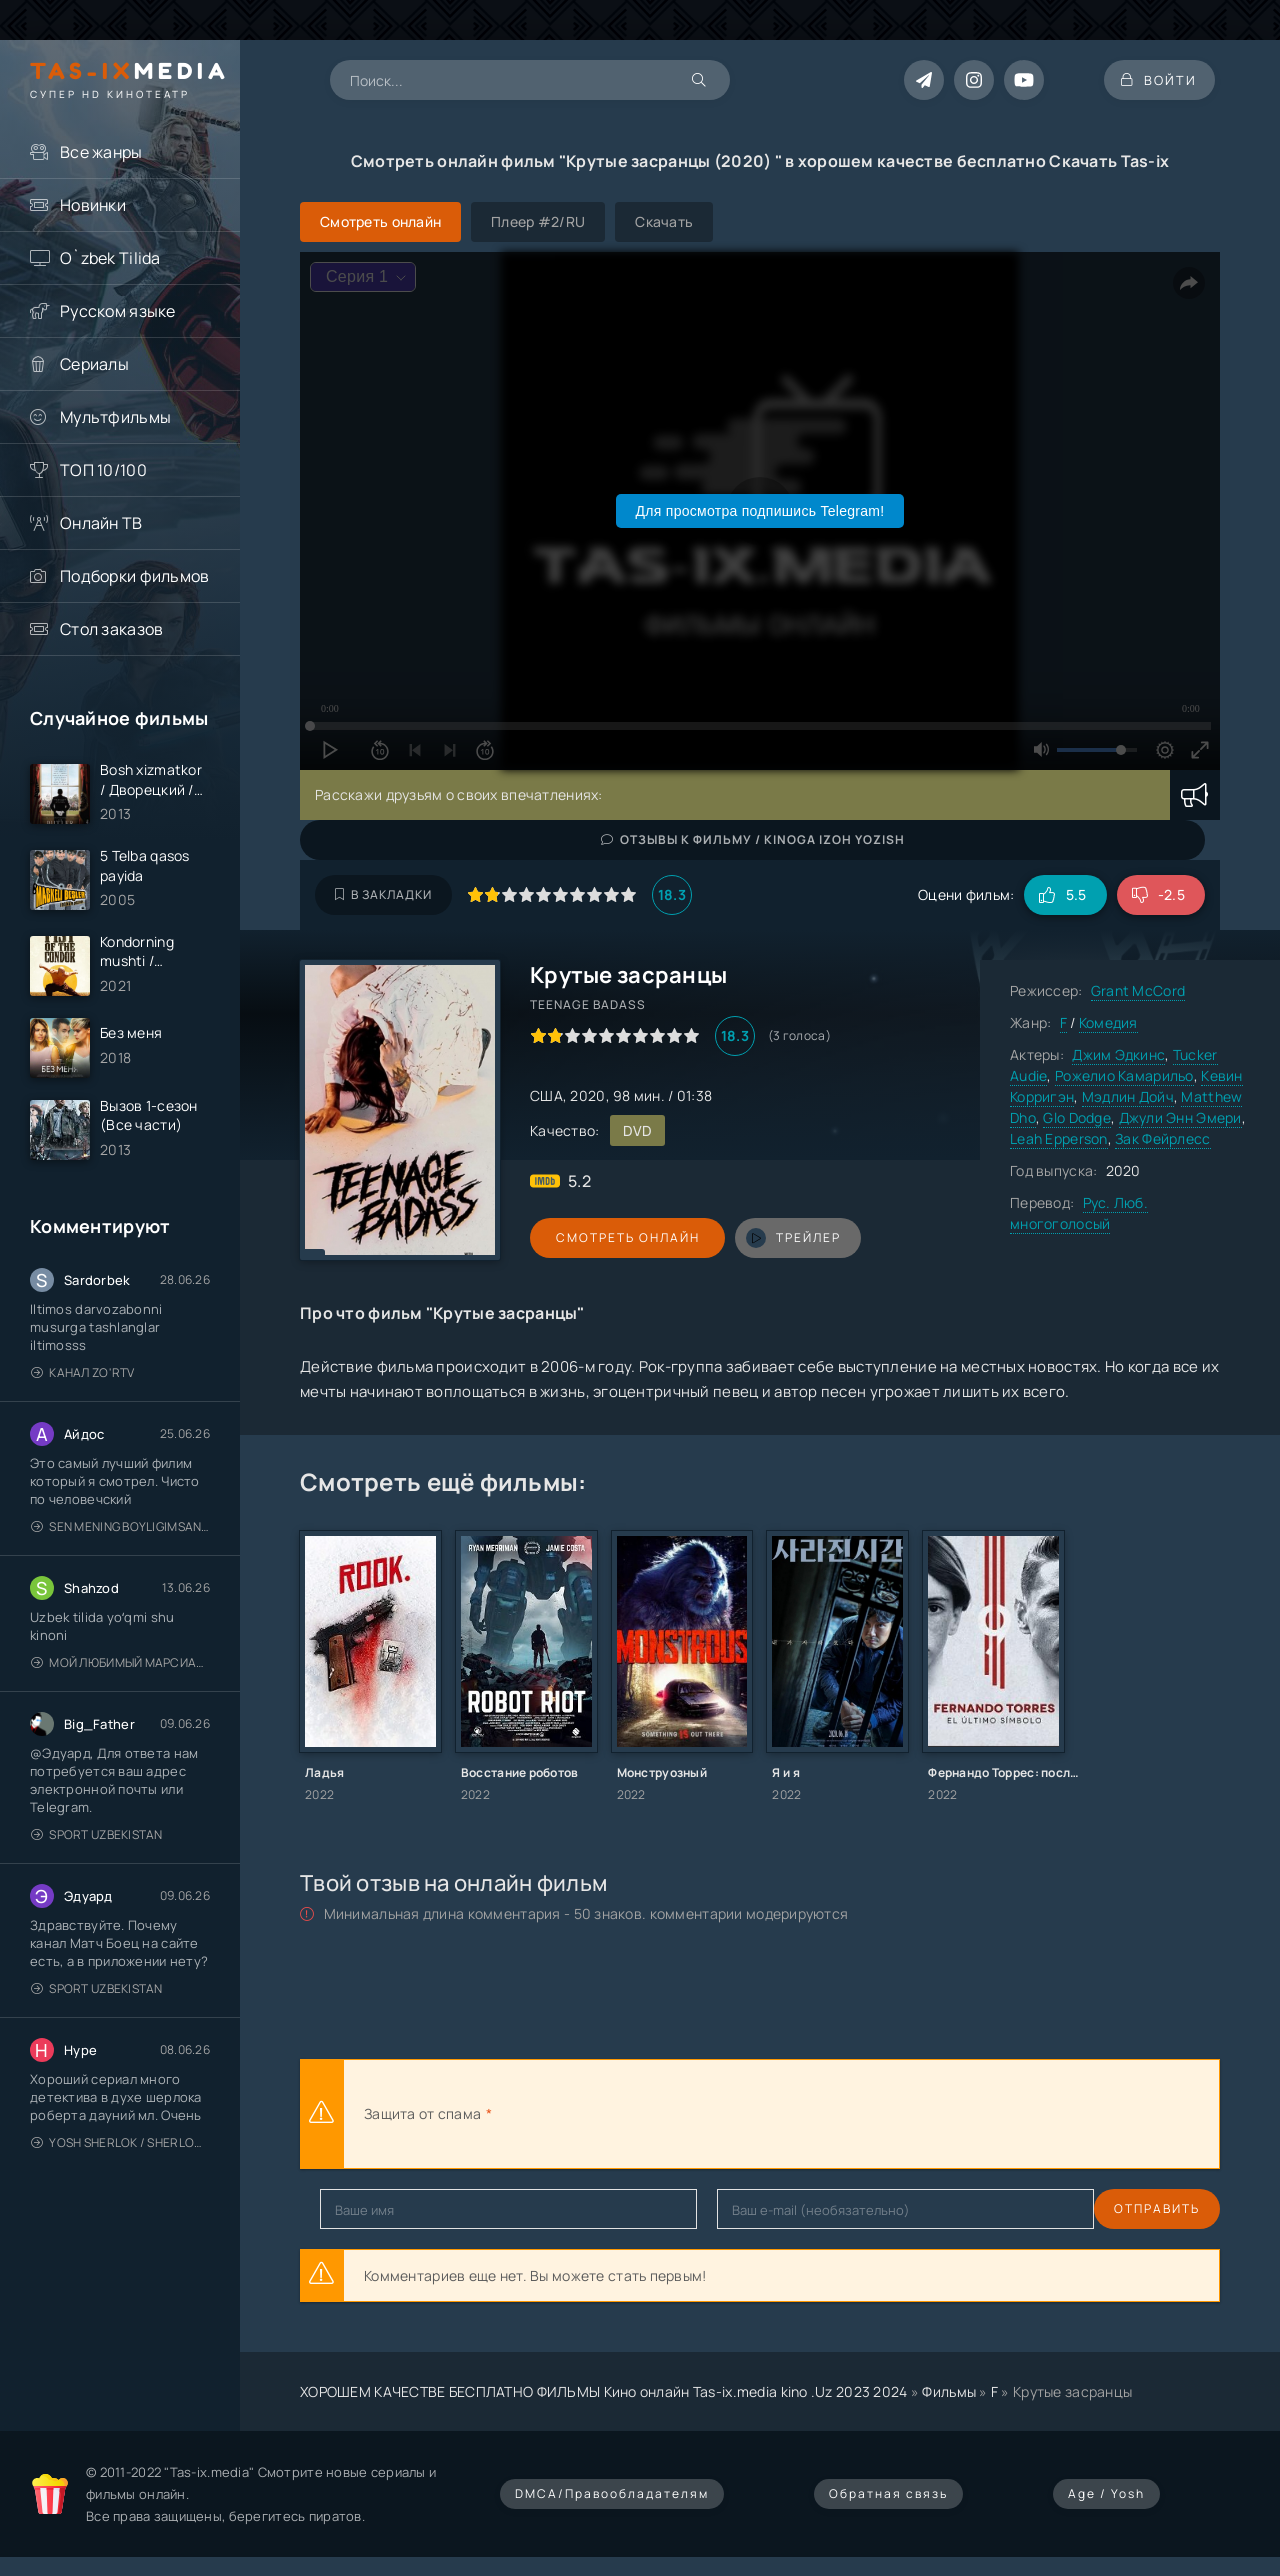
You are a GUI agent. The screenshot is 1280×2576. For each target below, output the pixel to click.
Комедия (1108, 1022)
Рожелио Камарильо (1124, 1075)
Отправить (363, 2208)
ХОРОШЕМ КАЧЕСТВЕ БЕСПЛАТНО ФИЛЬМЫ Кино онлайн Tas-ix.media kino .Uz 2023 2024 (604, 2391)
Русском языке (118, 311)
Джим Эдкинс (1118, 1054)
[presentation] (716, 2114)
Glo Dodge (1077, 1117)
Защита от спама (422, 2113)
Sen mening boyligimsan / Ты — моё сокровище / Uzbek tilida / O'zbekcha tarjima (120, 1535)
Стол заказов (111, 629)
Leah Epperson (1059, 1138)
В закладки (383, 894)
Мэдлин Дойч (1128, 1096)
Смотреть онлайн (622, 1237)
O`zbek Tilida (110, 258)
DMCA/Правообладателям (612, 2493)
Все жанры (101, 152)
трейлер (782, 1238)
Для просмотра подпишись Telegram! (760, 511)
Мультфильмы (115, 417)
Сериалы (94, 364)
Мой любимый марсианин (120, 1671)
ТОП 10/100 (103, 470)
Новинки (93, 205)
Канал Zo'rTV (83, 1381)
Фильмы (949, 2391)
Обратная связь (888, 2493)
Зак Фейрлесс (1162, 1138)
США (546, 1095)
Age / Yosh (1106, 2493)
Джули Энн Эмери (1180, 1117)
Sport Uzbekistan (97, 1843)
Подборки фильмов (134, 576)
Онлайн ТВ (101, 523)
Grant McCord (1138, 990)
